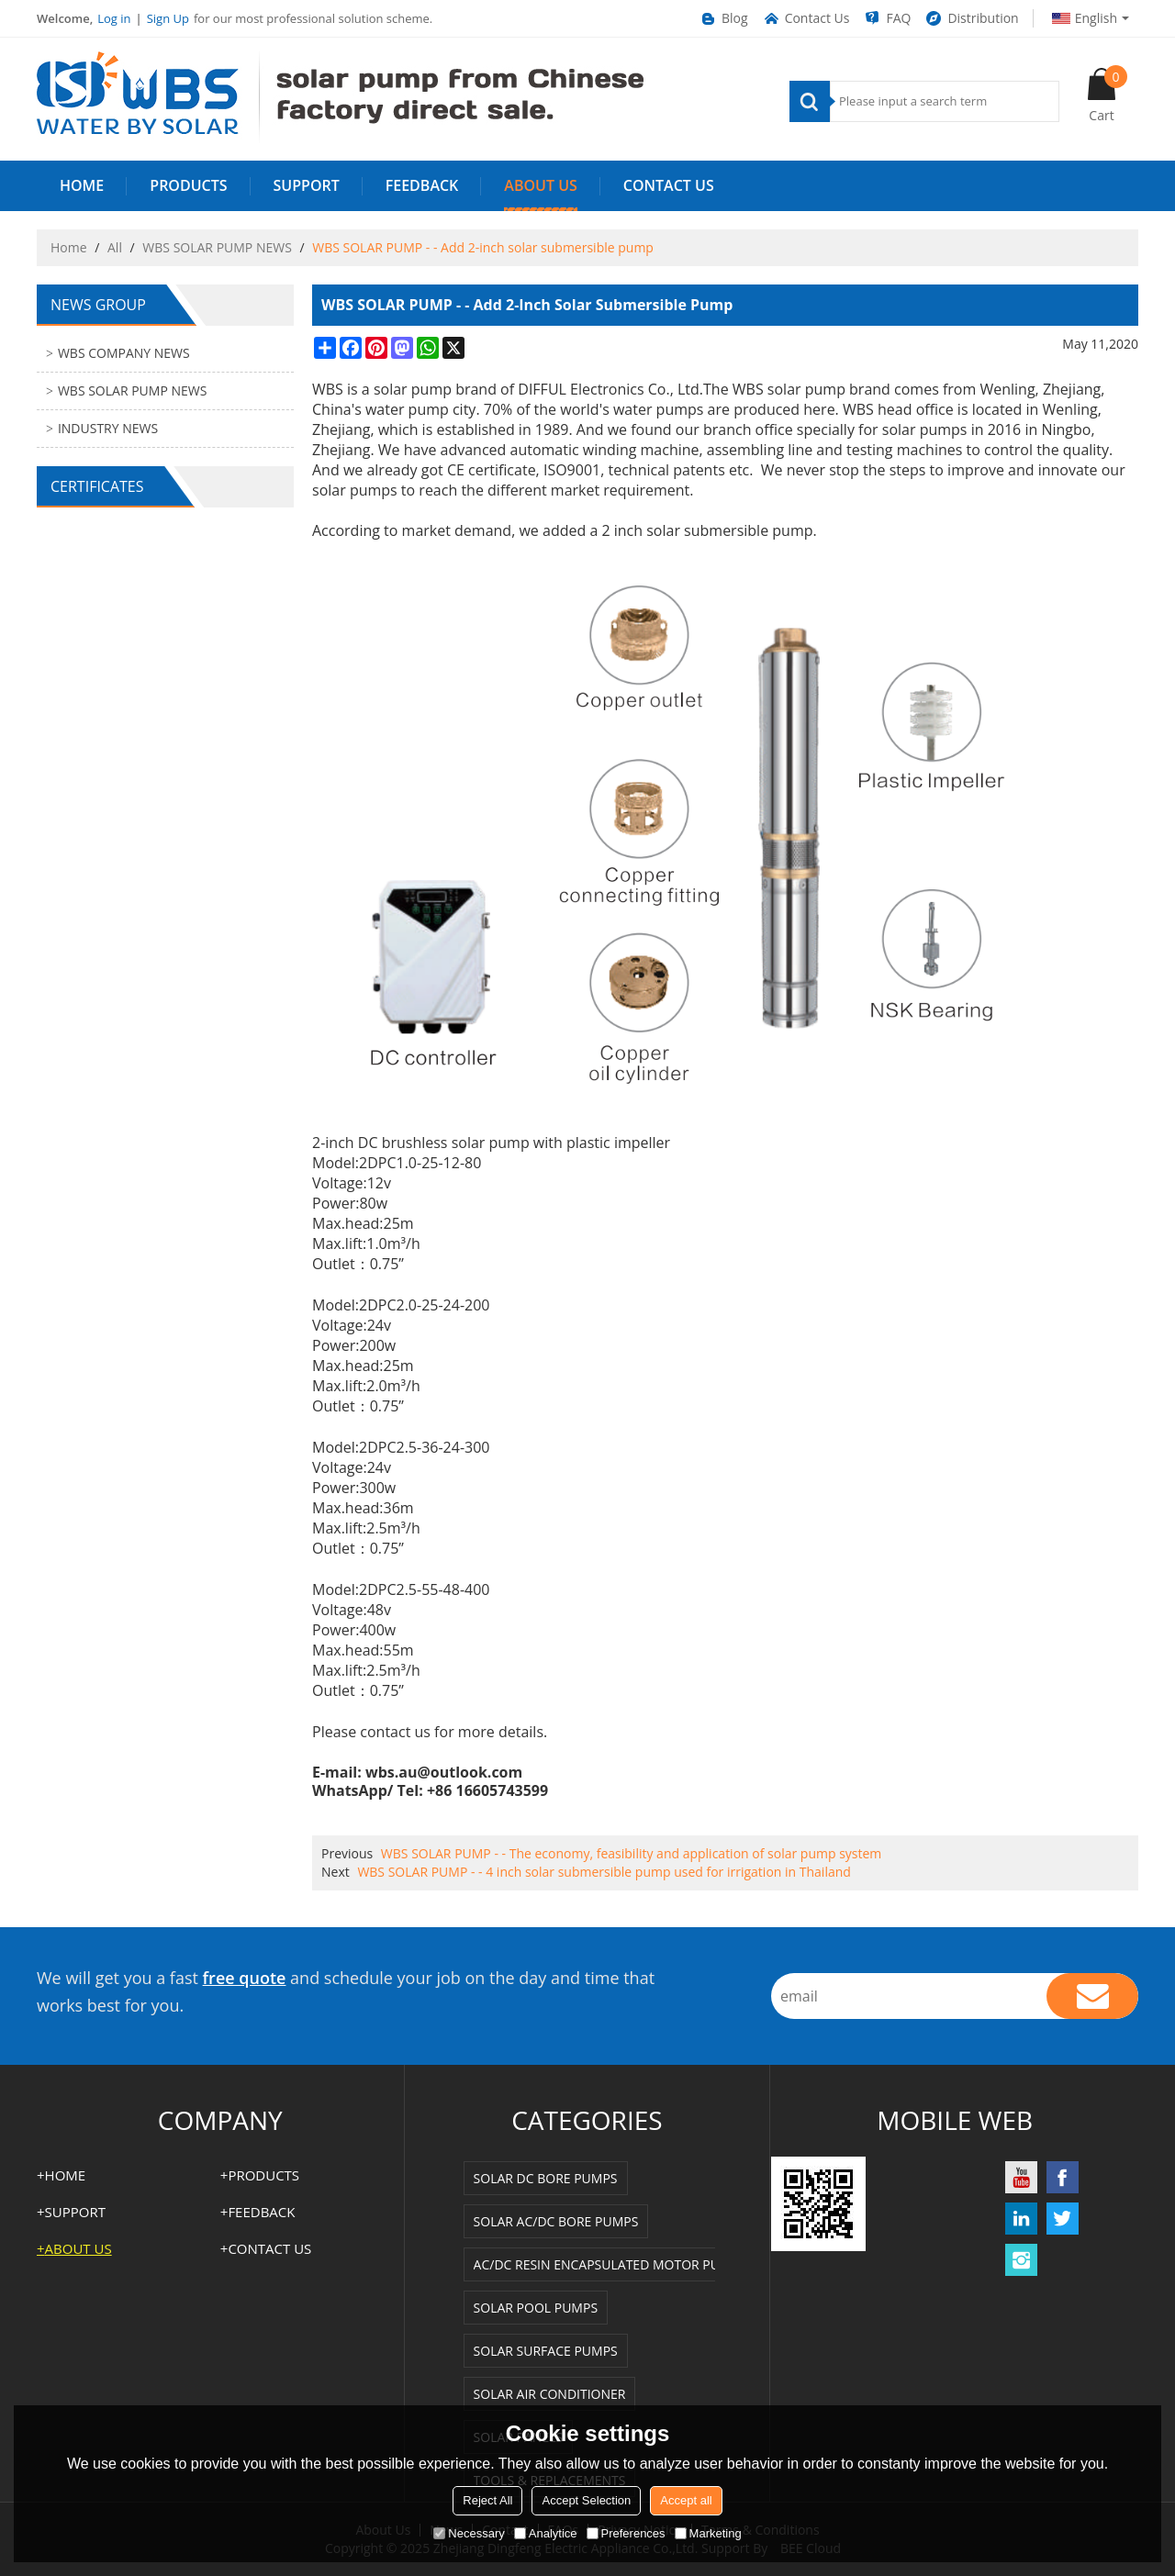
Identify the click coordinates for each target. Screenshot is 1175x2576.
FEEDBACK (422, 185)
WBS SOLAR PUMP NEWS (217, 247)
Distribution (971, 18)
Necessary (468, 2533)
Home (68, 247)
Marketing (708, 2533)
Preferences (626, 2533)
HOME (82, 185)
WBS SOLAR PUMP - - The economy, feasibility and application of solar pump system (631, 1853)
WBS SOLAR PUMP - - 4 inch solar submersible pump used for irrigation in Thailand (604, 1871)
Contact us (668, 185)
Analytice (545, 2533)
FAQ (887, 18)
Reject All (487, 2500)
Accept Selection (586, 2500)
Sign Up (168, 18)
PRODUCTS (188, 185)
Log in (113, 18)
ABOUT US (540, 185)
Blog (723, 18)
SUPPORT (307, 185)
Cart (1108, 94)
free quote (244, 1978)
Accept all (685, 2500)
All (114, 247)
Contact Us (806, 18)
